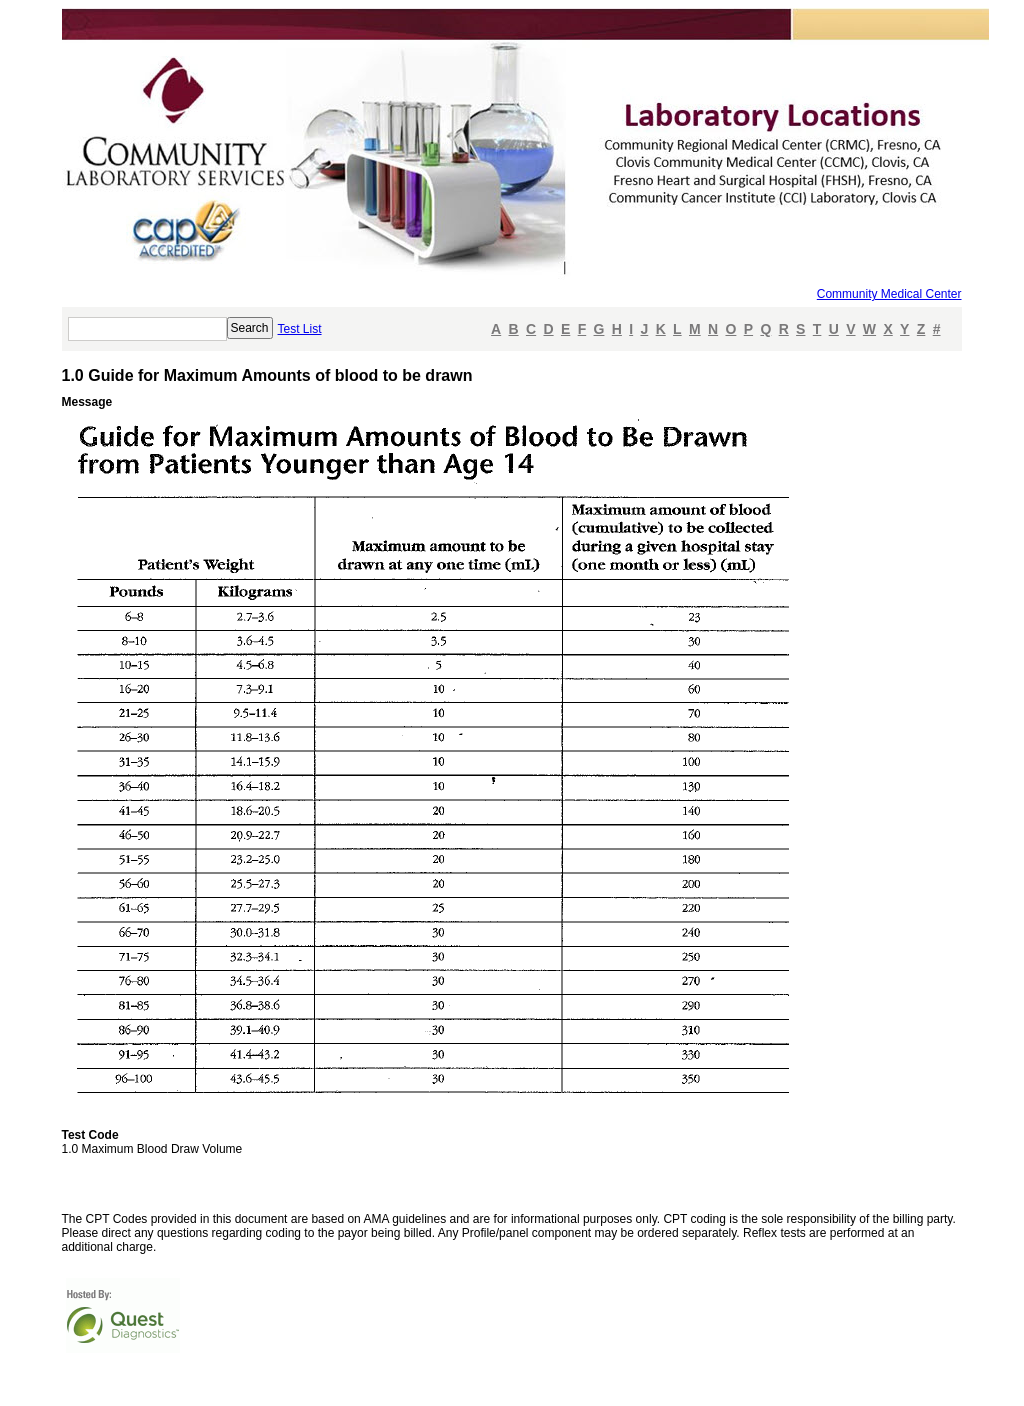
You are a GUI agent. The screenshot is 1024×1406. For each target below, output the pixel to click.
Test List (300, 329)
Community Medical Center (889, 294)
